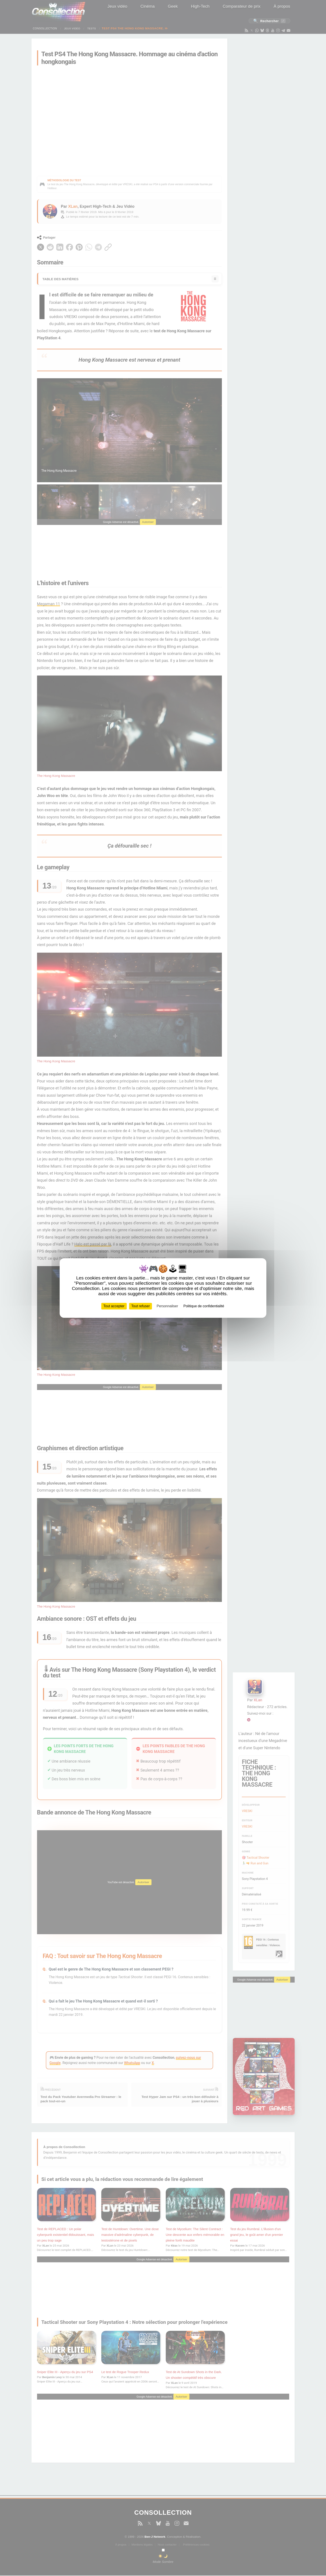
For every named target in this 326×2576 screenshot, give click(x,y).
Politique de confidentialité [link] (203, 1306)
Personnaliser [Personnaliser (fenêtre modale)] (167, 1306)
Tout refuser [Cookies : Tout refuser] (140, 1306)
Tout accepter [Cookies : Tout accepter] (114, 1306)
